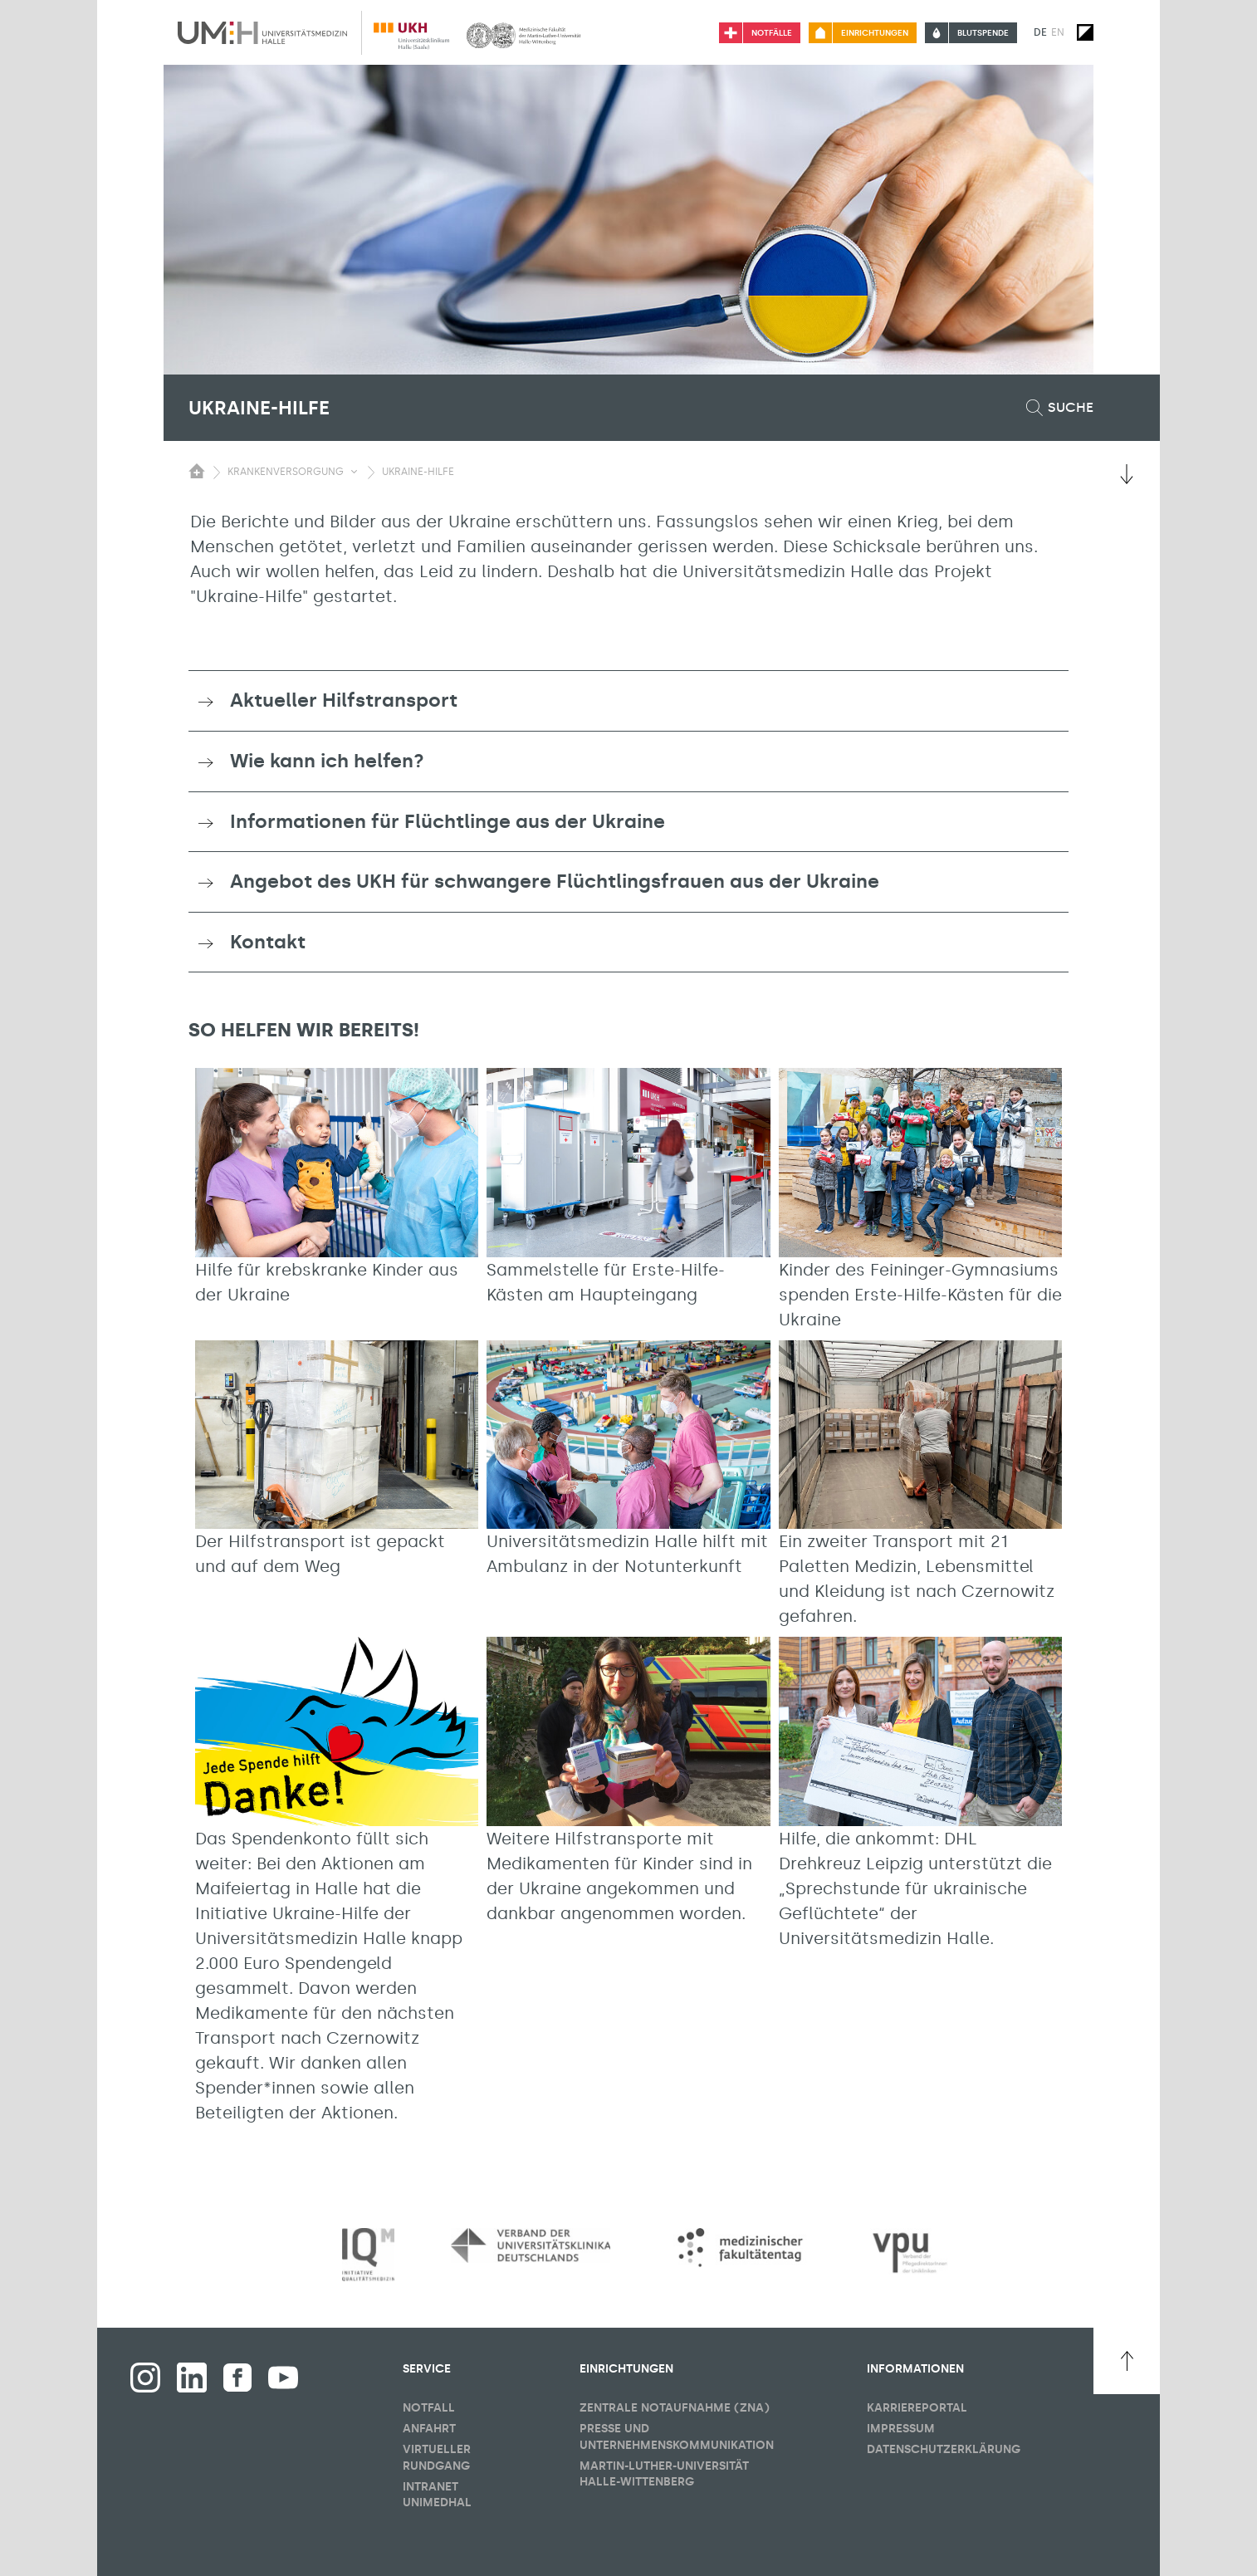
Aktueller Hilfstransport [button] (343, 700)
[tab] (628, 701)
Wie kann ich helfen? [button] (327, 760)
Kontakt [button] (268, 941)
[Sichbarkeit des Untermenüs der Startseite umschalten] (196, 471)
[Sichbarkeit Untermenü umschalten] (354, 472)
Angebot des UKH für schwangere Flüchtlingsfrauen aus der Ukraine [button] (554, 881)
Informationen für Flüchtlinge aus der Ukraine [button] (447, 821)
